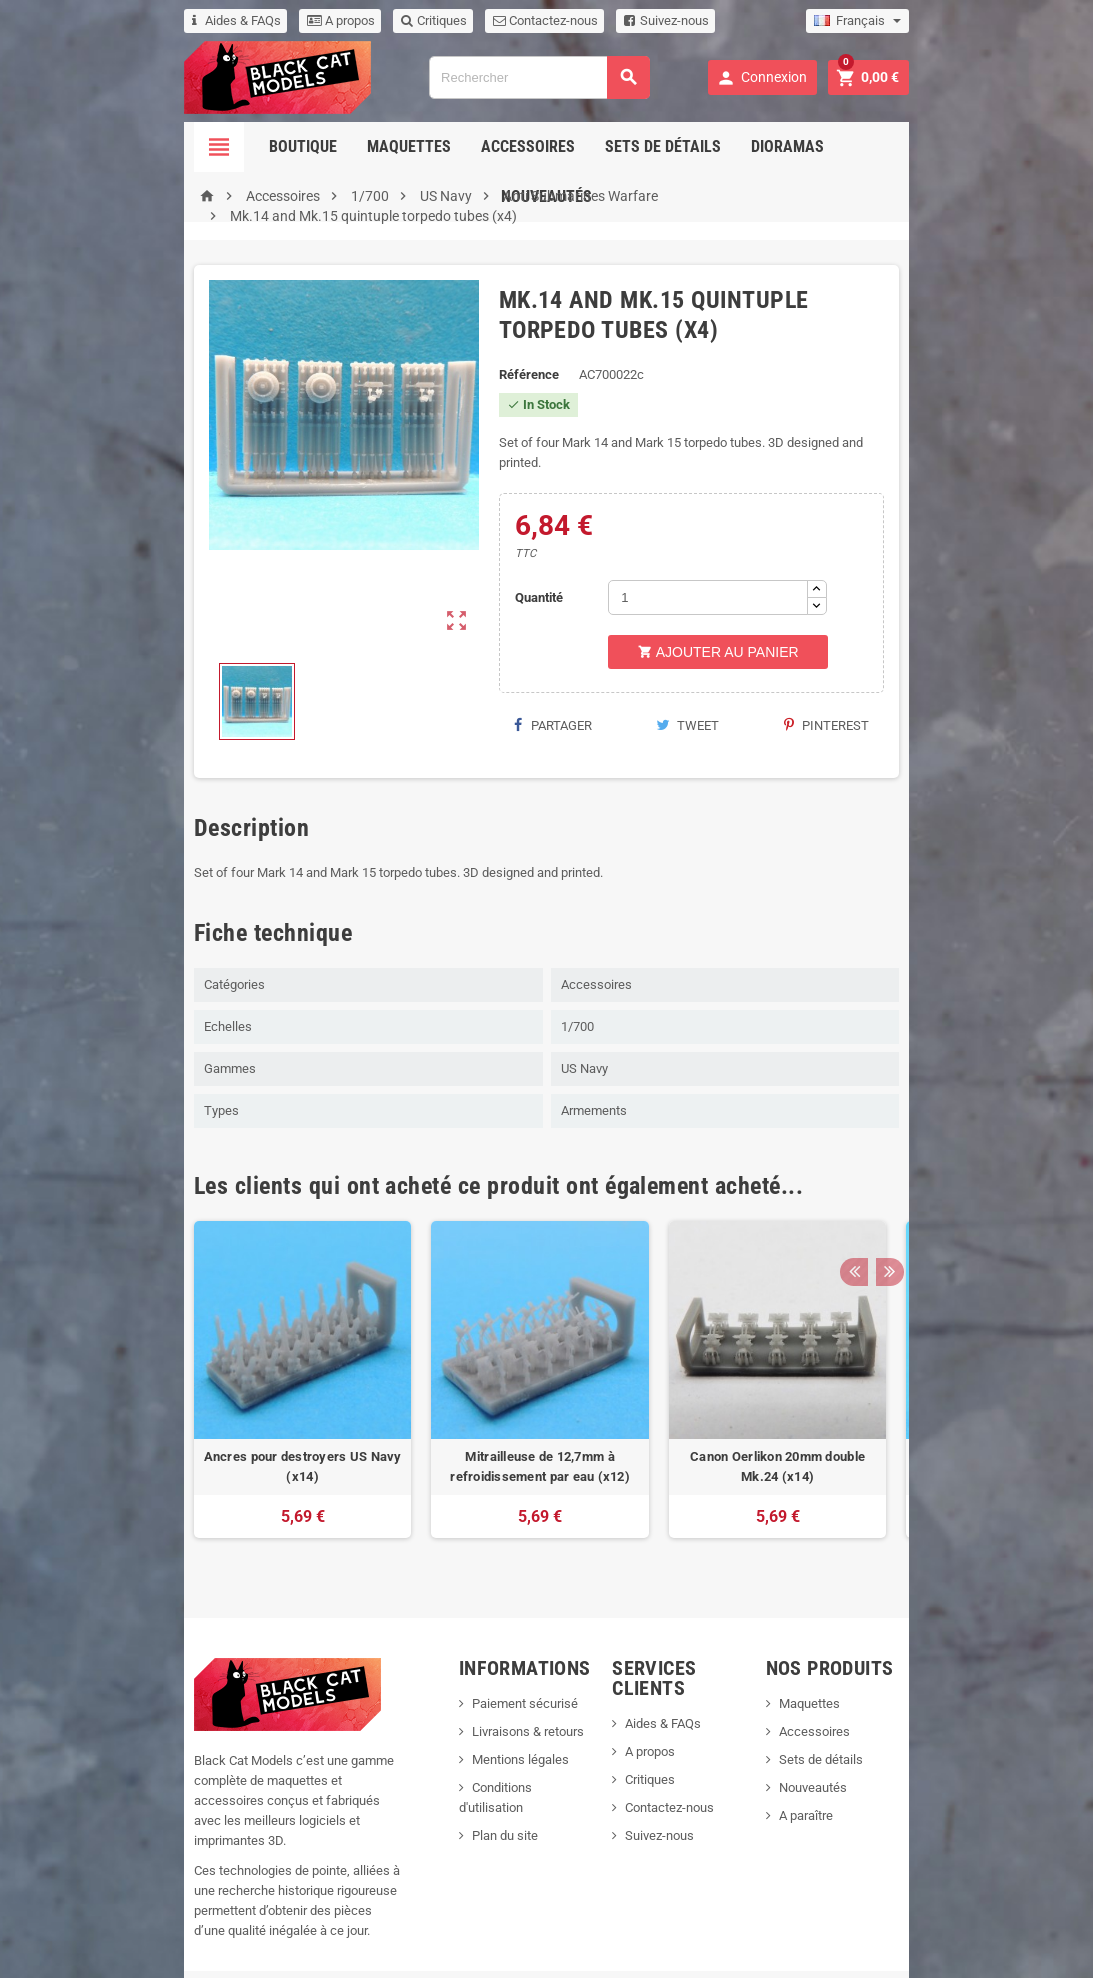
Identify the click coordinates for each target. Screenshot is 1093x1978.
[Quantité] (725, 557)
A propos (229, 20)
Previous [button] (966, 1159)
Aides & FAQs (124, 20)
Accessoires (468, 146)
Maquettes (349, 146)
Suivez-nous (554, 20)
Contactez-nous (433, 20)
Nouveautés (839, 146)
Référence (510, 354)
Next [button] (997, 1159)
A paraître (871, 1788)
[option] (191, 1362)
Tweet (726, 685)
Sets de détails (603, 146)
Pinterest (922, 685)
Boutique (243, 146)
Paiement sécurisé (495, 1676)
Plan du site (475, 1788)
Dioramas (727, 146)
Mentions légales (490, 1732)
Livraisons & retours (498, 1704)
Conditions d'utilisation (505, 1760)
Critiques (322, 20)
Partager (534, 685)
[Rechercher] (537, 77)
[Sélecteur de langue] (970, 21)
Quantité (525, 557)
